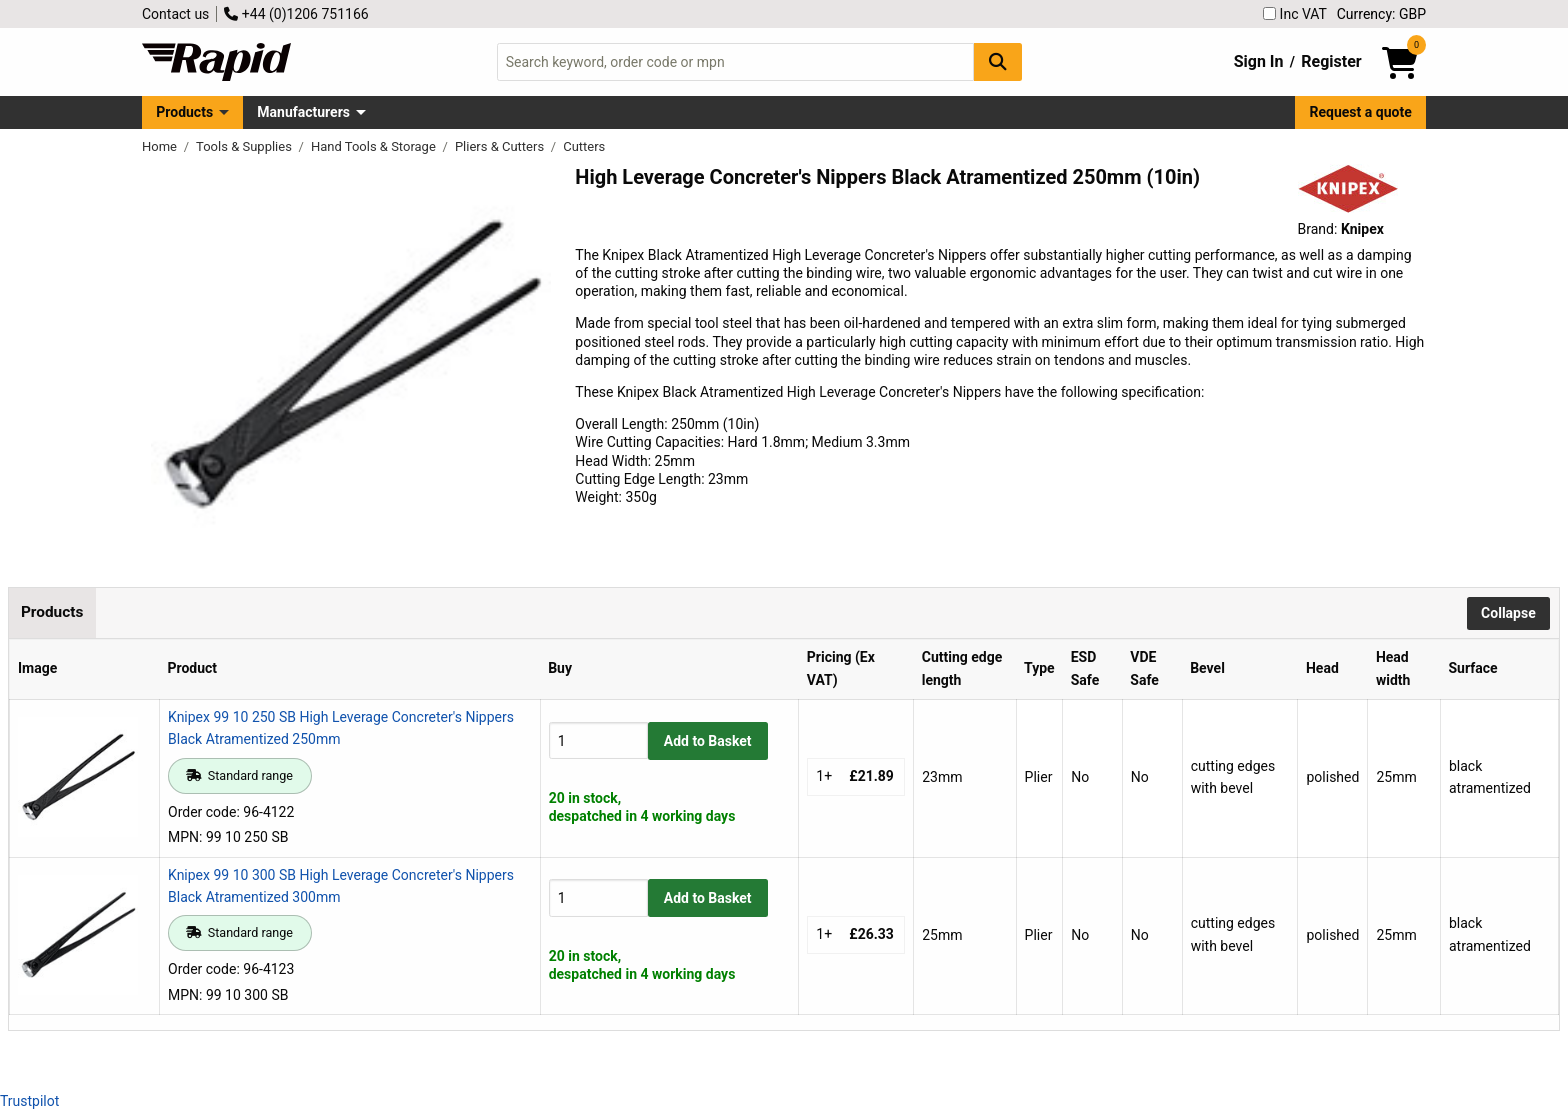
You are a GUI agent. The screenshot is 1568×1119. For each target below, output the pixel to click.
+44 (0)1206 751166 (296, 14)
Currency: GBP (1381, 14)
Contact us (175, 14)
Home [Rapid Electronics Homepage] (161, 146)
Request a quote (1361, 112)
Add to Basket (708, 741)
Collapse (1508, 613)
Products (184, 112)
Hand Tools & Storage (375, 146)
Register (1331, 61)
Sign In (1259, 61)
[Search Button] (998, 61)
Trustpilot (29, 1101)
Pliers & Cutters (501, 146)
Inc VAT (1295, 14)
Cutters (584, 146)
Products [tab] (52, 612)
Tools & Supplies (245, 146)
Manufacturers (303, 112)
